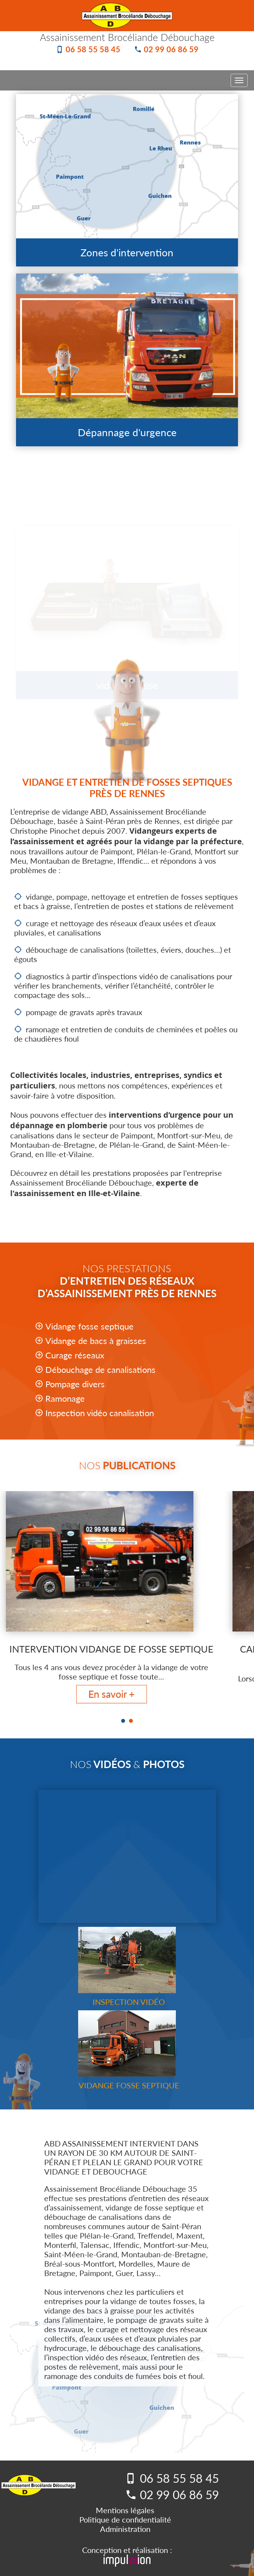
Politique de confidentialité (125, 2519)
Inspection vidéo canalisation (99, 1413)
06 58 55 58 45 (93, 49)
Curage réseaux (74, 1355)
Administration (125, 2528)
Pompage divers (75, 1384)
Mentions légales (125, 2510)
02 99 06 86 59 (171, 49)
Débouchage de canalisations (100, 1369)
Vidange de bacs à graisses (95, 1340)
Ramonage (65, 1398)
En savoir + (111, 1694)
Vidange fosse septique (89, 1326)
